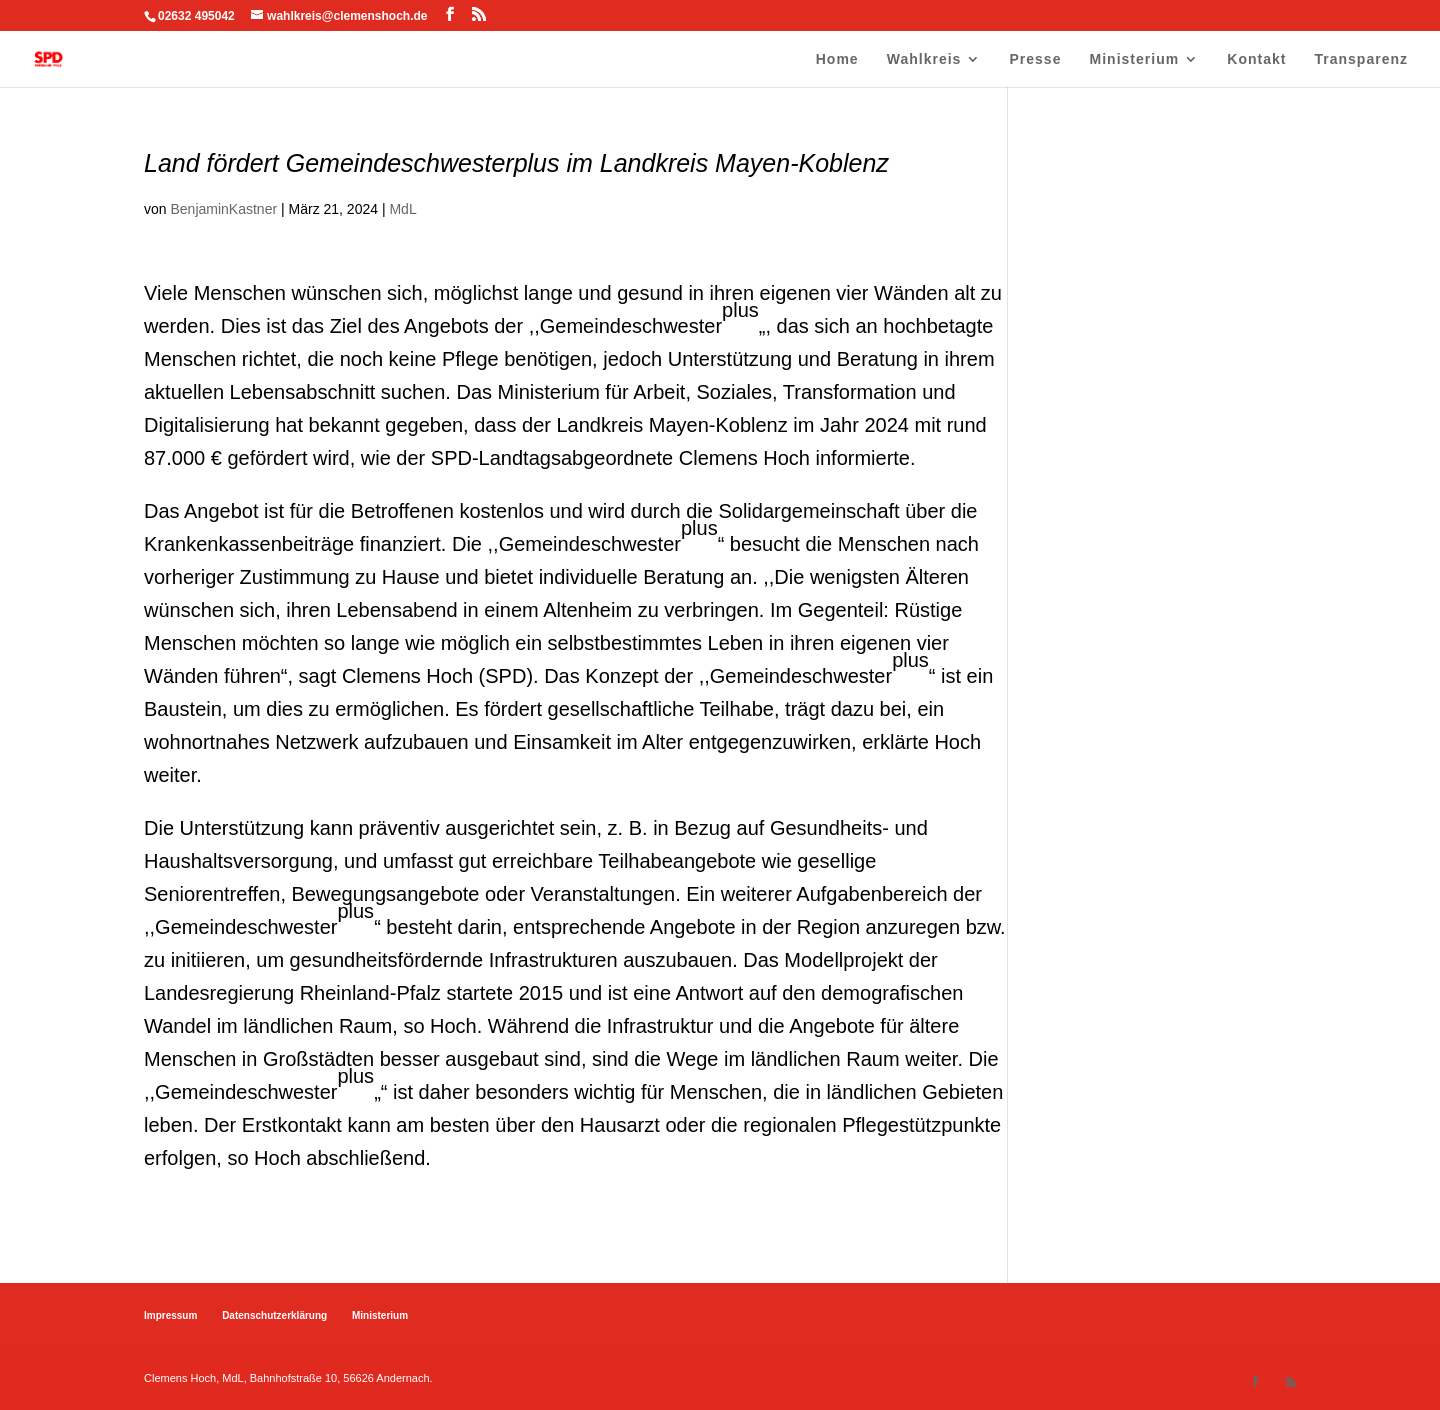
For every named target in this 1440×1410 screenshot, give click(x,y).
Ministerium (1135, 59)
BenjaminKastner (223, 209)
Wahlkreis (924, 59)
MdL (402, 209)
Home (837, 59)
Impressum (170, 1315)
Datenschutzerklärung (274, 1315)
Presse (1036, 59)
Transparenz (1361, 59)
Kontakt (1256, 59)
